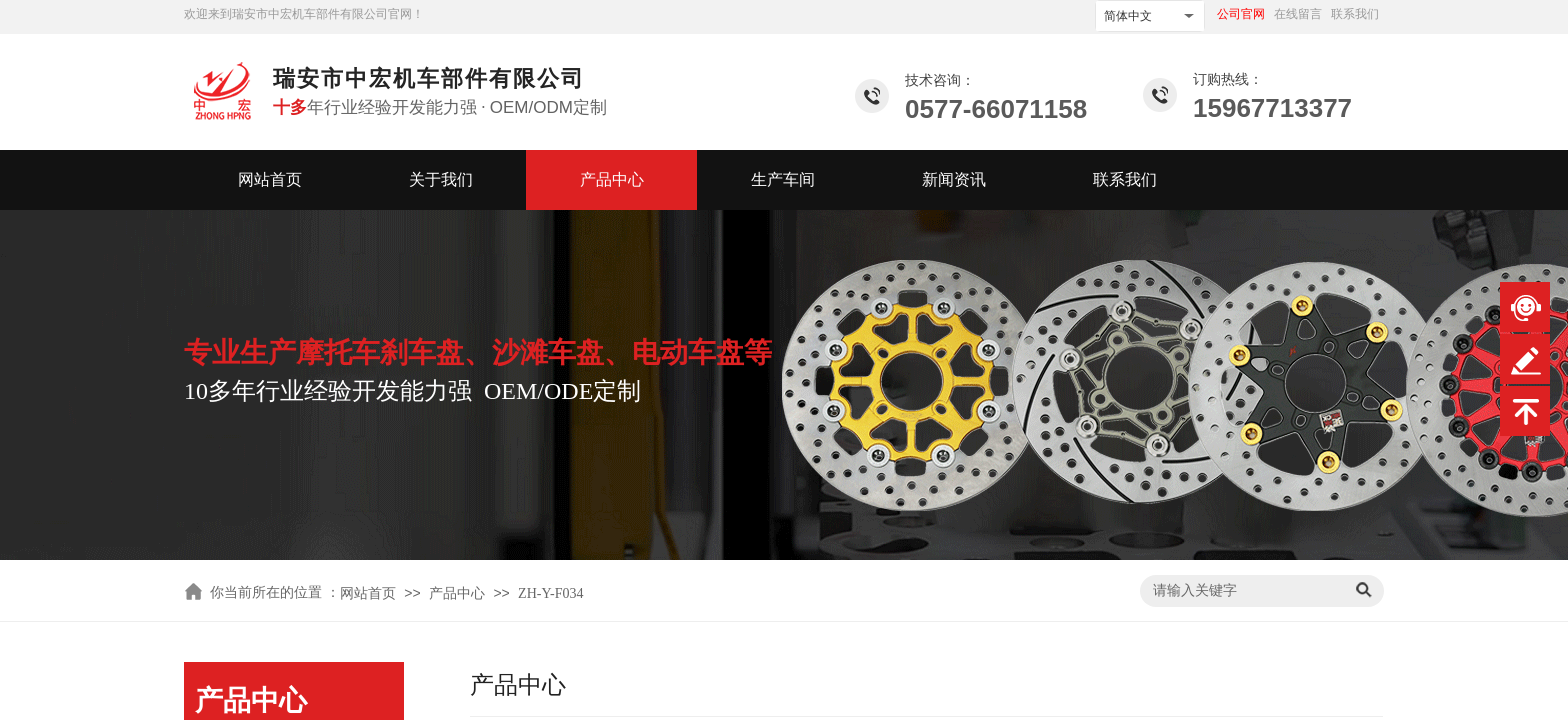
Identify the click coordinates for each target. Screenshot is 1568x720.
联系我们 (1125, 179)
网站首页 (270, 179)
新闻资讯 (954, 179)
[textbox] (1244, 591)
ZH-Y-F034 (550, 593)
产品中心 (612, 179)
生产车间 (783, 179)
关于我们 (441, 179)
